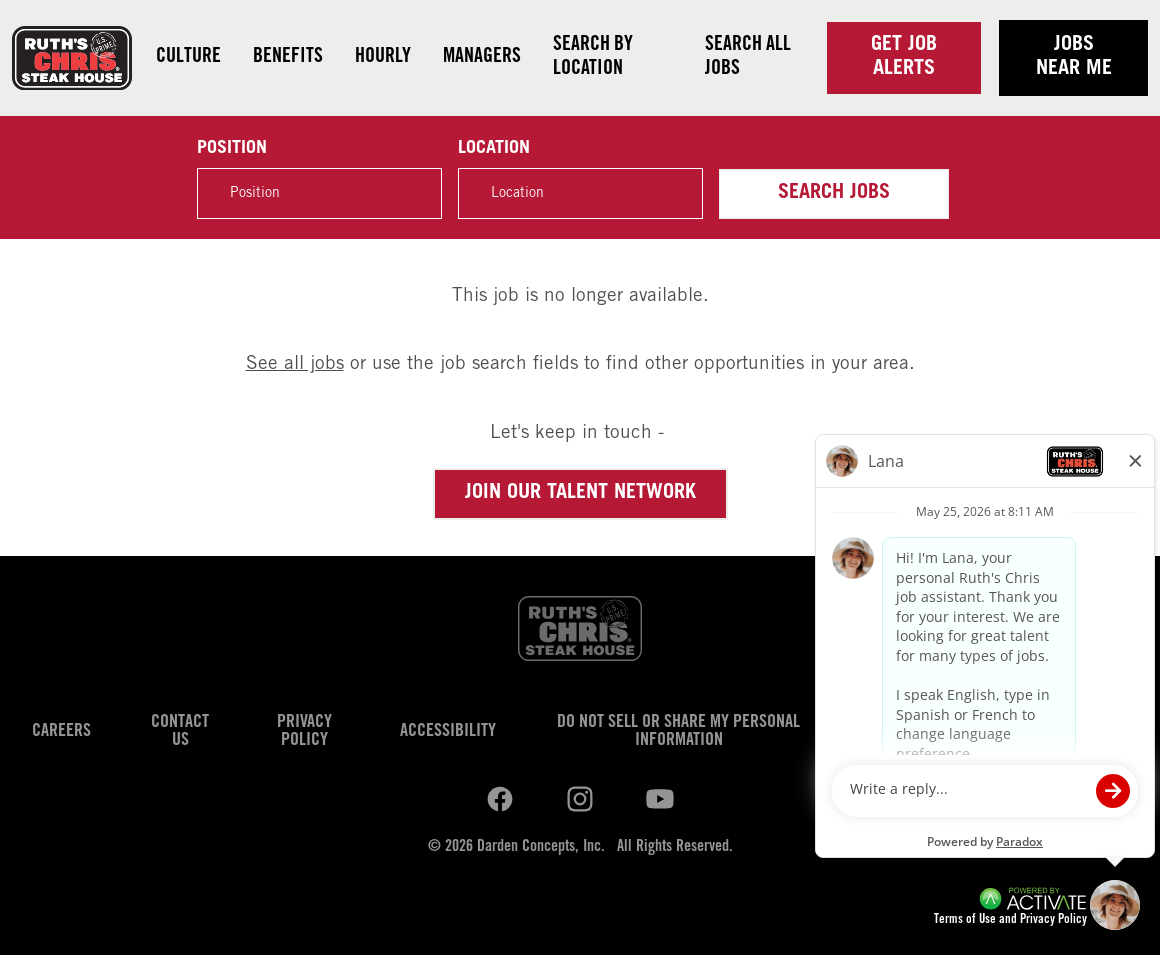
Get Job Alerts (904, 58)
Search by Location (593, 58)
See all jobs (295, 364)
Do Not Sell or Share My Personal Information (678, 732)
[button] (677, 193)
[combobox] (580, 193)
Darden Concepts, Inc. (541, 847)
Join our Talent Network (580, 494)
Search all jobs (748, 58)
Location (494, 149)
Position (232, 149)
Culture (188, 58)
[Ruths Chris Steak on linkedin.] (500, 800)
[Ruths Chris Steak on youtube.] (580, 800)
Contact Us (180, 732)
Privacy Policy (304, 732)
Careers (61, 732)
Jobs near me (1074, 58)
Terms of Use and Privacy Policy (1010, 920)
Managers (482, 58)
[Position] (319, 193)
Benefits (288, 58)
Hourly (383, 58)
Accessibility (448, 732)
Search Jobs (834, 194)
